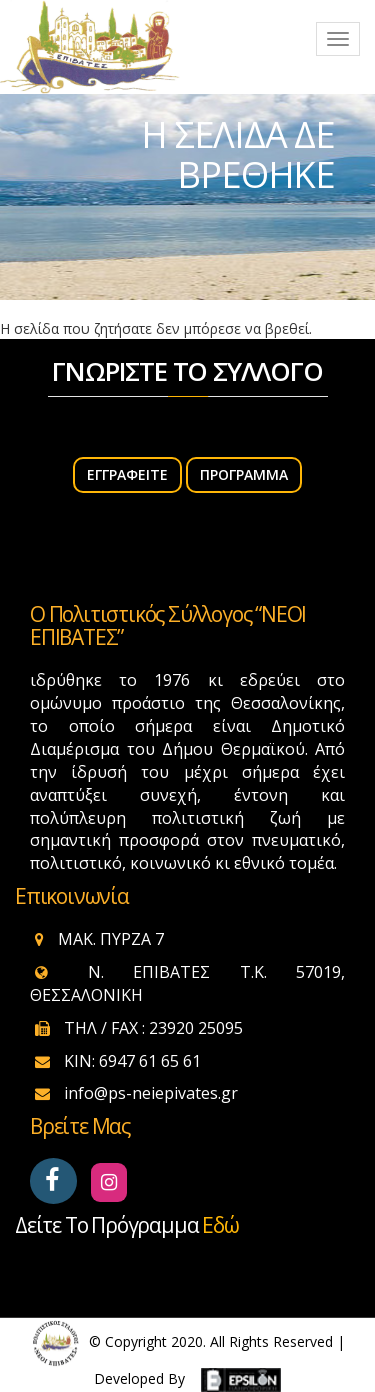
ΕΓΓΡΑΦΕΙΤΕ (127, 474)
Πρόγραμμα (244, 474)
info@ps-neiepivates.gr (151, 1093)
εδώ (220, 1225)
